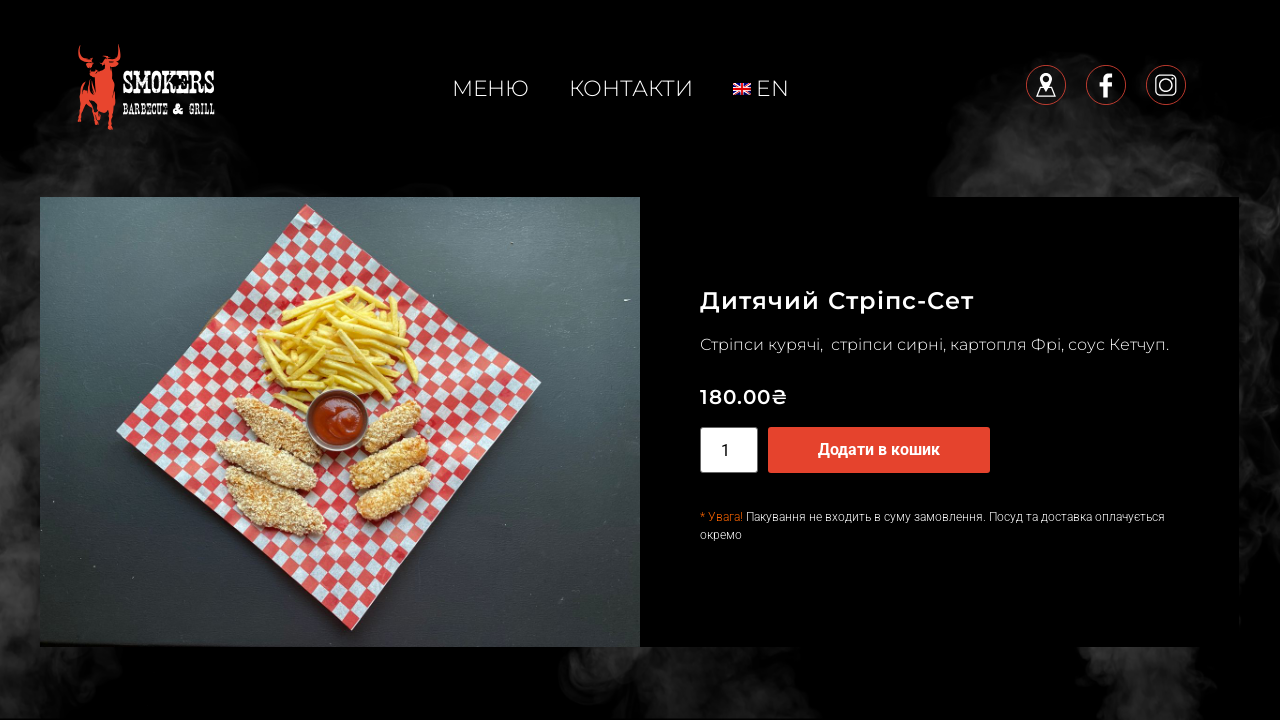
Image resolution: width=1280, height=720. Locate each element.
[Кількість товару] (729, 450)
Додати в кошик (879, 449)
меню (490, 88)
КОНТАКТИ (631, 88)
